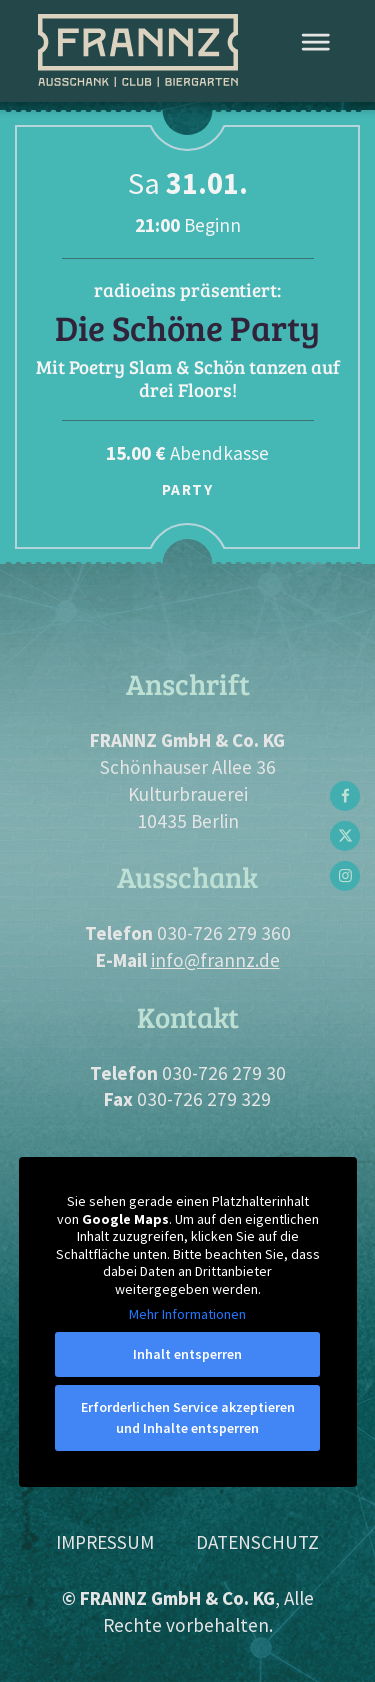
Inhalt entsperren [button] (187, 1354)
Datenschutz (257, 1542)
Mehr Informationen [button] (187, 1314)
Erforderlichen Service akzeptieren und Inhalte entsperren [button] (188, 1417)
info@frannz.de (215, 960)
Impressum (105, 1542)
